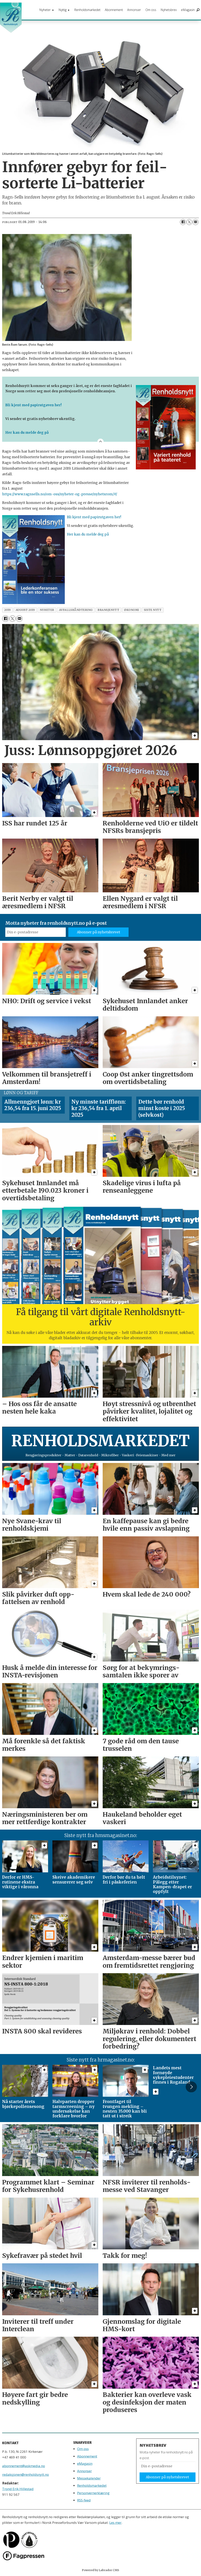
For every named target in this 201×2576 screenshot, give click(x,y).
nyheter (47, 610)
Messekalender (89, 2478)
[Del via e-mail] (195, 222)
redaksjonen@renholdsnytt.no (25, 2474)
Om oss (150, 10)
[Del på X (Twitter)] (189, 222)
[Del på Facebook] (183, 222)
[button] (191, 1862)
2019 (7, 610)
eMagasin (188, 10)
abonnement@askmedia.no (23, 2466)
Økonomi (131, 610)
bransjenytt (108, 610)
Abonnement (114, 10)
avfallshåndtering (76, 610)
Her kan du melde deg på (26, 432)
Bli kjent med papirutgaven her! (33, 405)
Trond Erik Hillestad (18, 2489)
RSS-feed (84, 2500)
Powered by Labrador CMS (100, 2570)
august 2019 (25, 610)
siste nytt (152, 610)
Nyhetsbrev (169, 10)
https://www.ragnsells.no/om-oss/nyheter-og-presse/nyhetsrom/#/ (59, 494)
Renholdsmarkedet (87, 10)
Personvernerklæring (93, 2493)
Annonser (134, 10)
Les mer (115, 2522)
